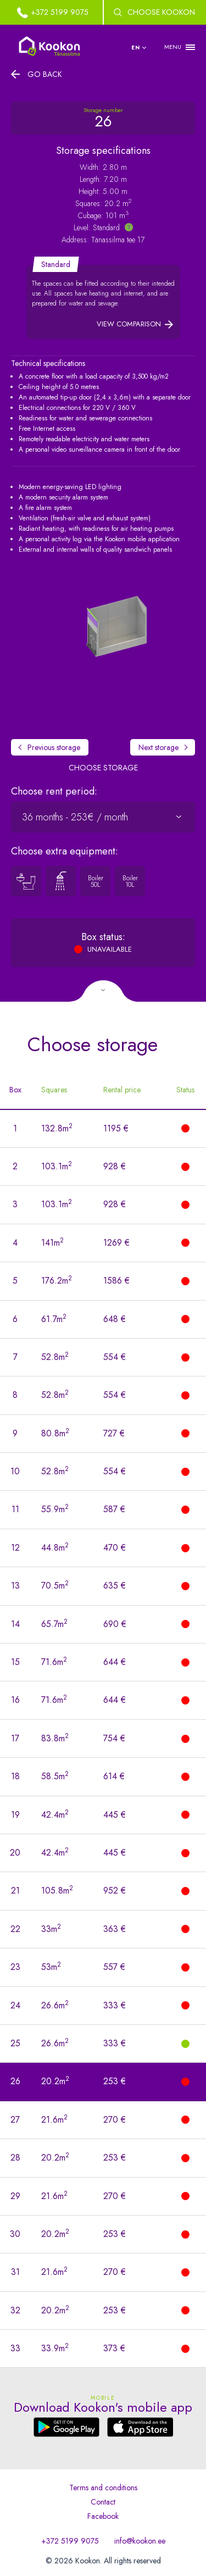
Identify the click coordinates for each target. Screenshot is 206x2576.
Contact (103, 2501)
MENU (172, 47)
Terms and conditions (103, 2487)
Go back (44, 74)
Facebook (103, 2516)
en (135, 47)
